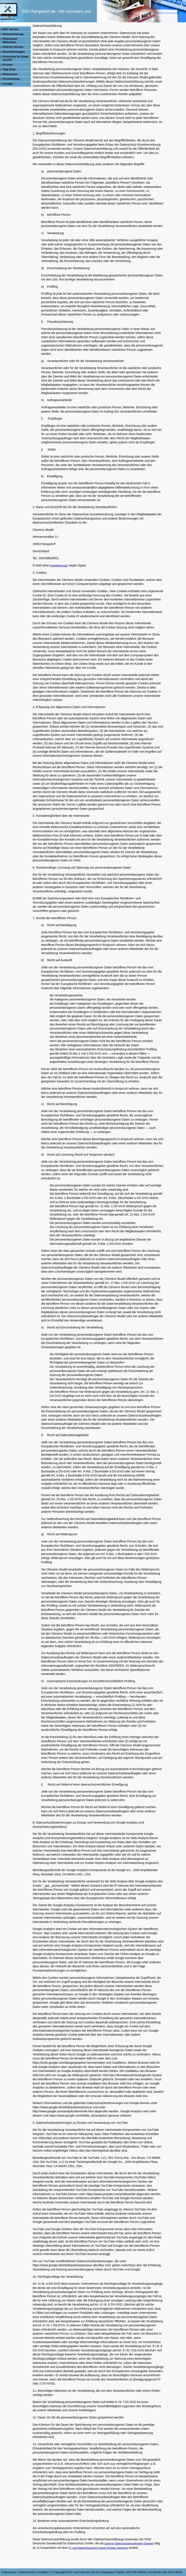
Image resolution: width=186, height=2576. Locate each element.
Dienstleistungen (14, 51)
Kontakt (8, 83)
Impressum (9, 2572)
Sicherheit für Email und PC (15, 58)
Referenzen (10, 74)
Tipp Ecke (9, 69)
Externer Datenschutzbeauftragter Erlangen (129, 2543)
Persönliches (11, 78)
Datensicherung (13, 34)
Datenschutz (27, 2572)
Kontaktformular (59, 565)
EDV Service (11, 29)
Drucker (8, 64)
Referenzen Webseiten (10, 40)
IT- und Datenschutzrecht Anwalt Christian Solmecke (98, 2547)
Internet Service (13, 46)
